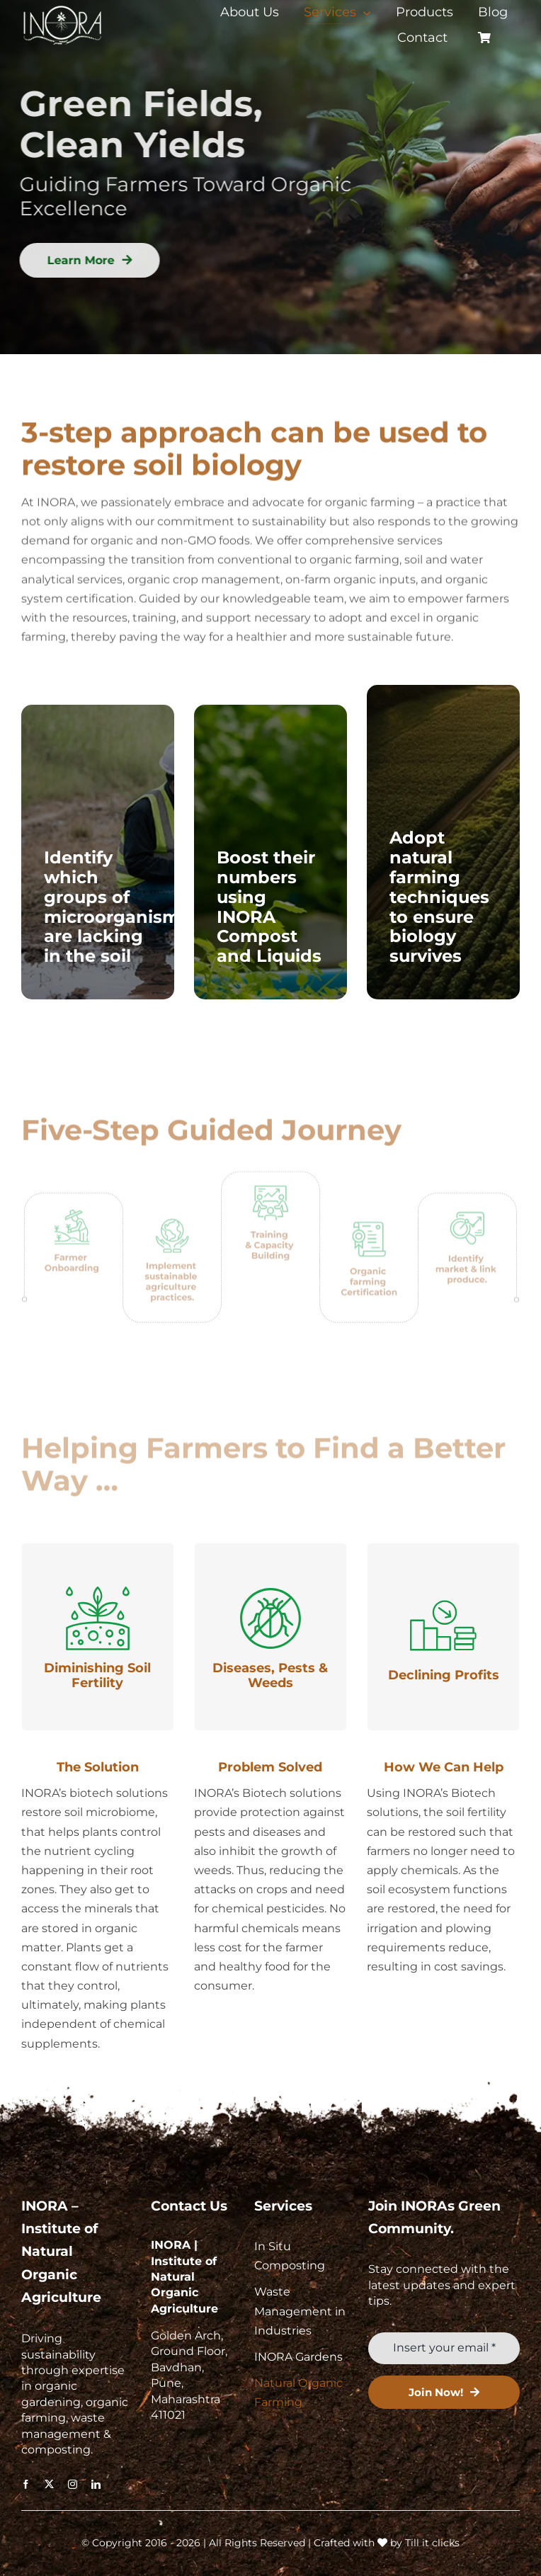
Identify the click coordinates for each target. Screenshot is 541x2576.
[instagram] (72, 2484)
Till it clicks (432, 2542)
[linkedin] (96, 2484)
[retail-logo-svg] (63, 6)
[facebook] (25, 2484)
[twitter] (49, 2484)
